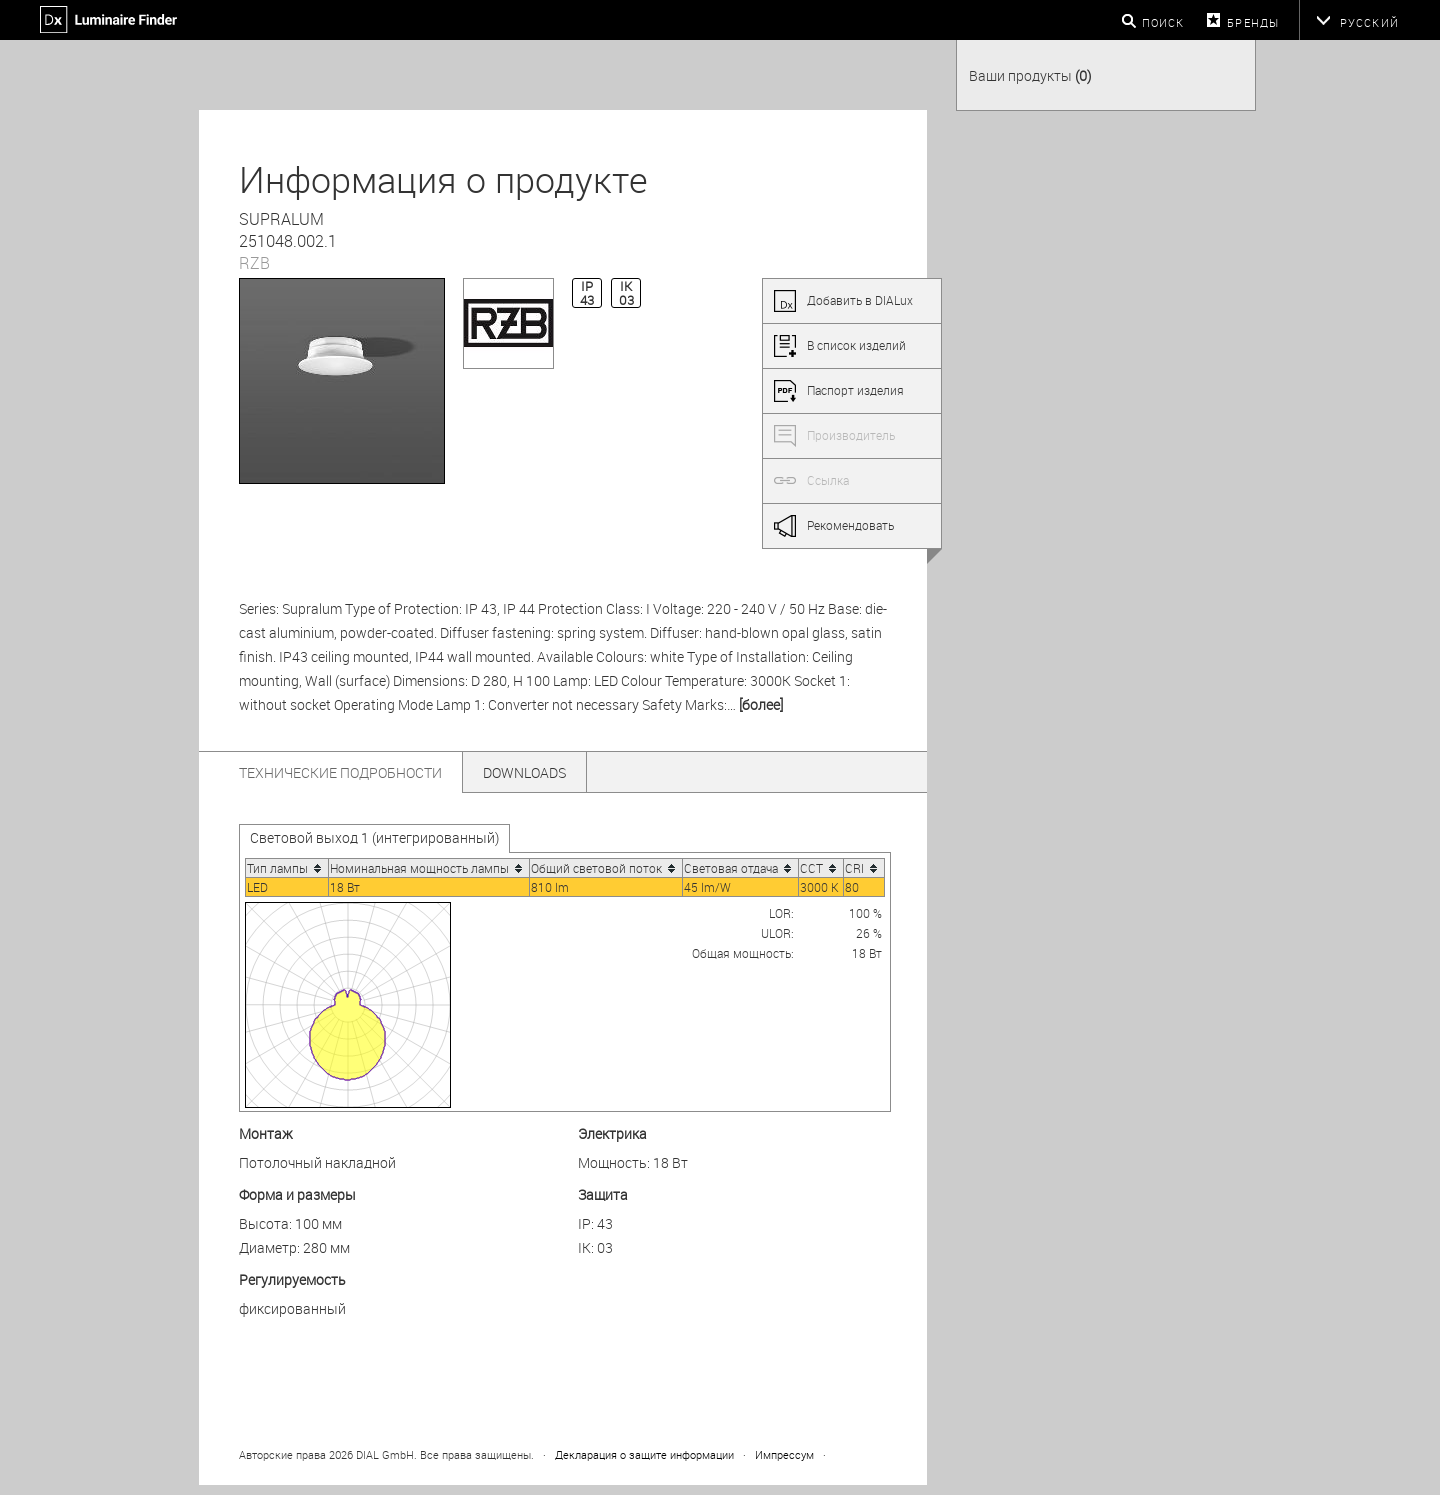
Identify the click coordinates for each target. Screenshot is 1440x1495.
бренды (1253, 22)
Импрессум (784, 1454)
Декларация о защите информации (644, 1454)
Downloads (524, 772)
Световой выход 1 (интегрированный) (374, 837)
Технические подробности (340, 772)
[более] (761, 704)
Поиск (1163, 22)
